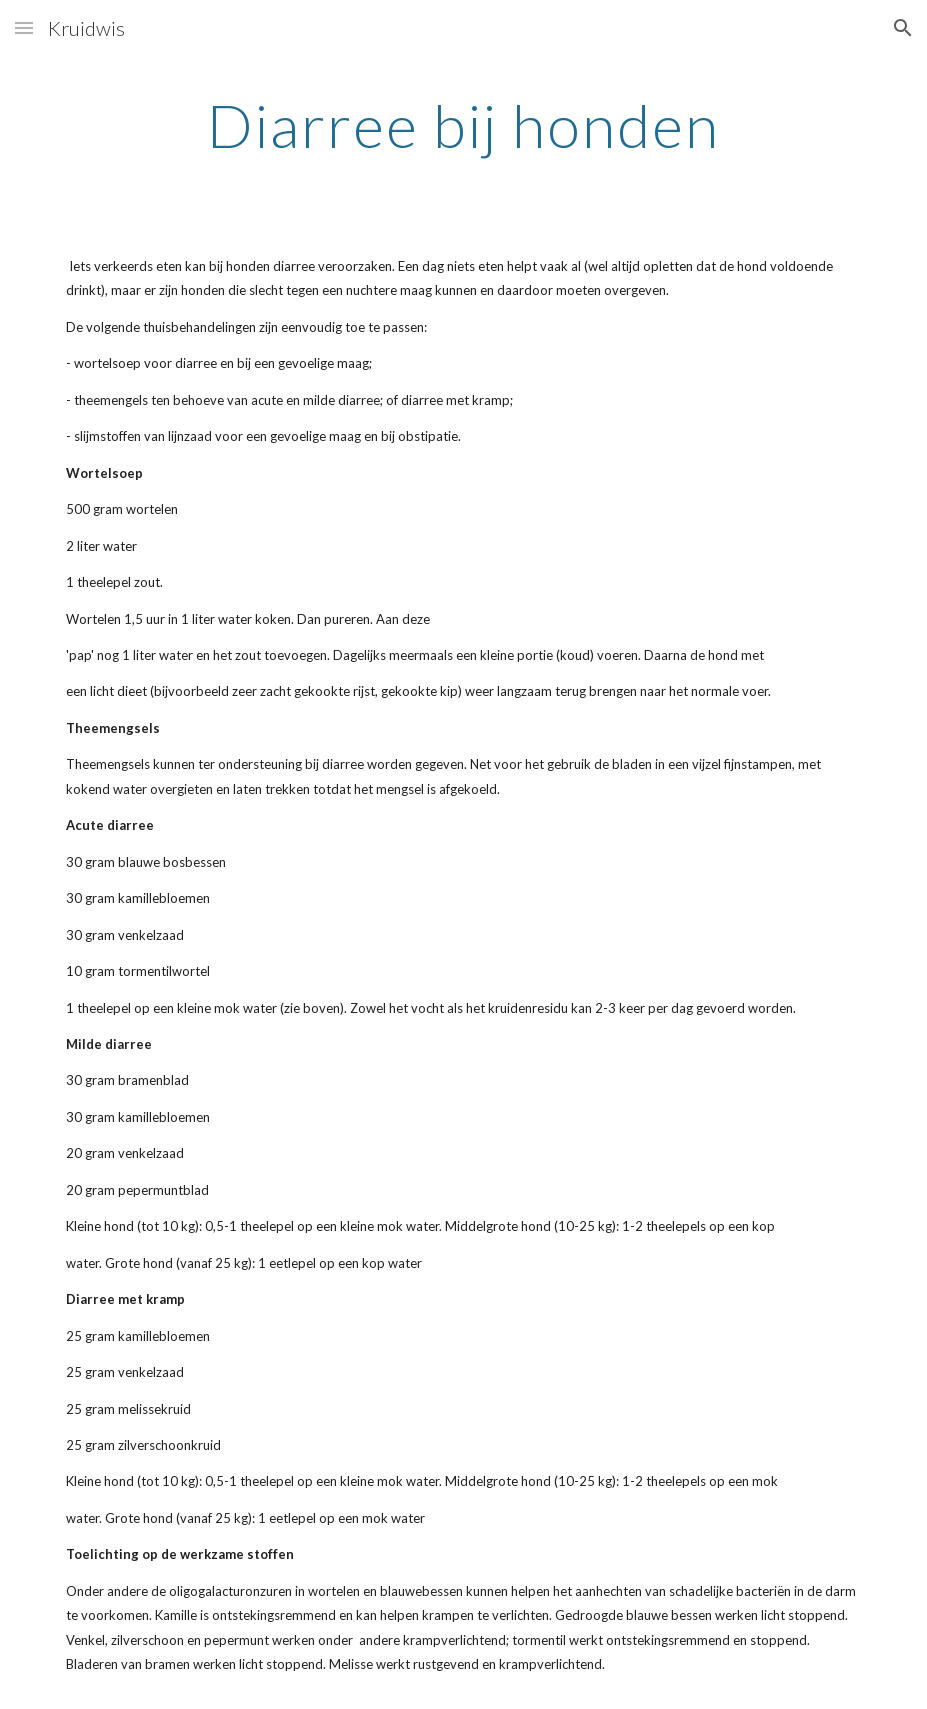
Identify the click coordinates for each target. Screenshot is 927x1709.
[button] (24, 27)
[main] (463, 125)
